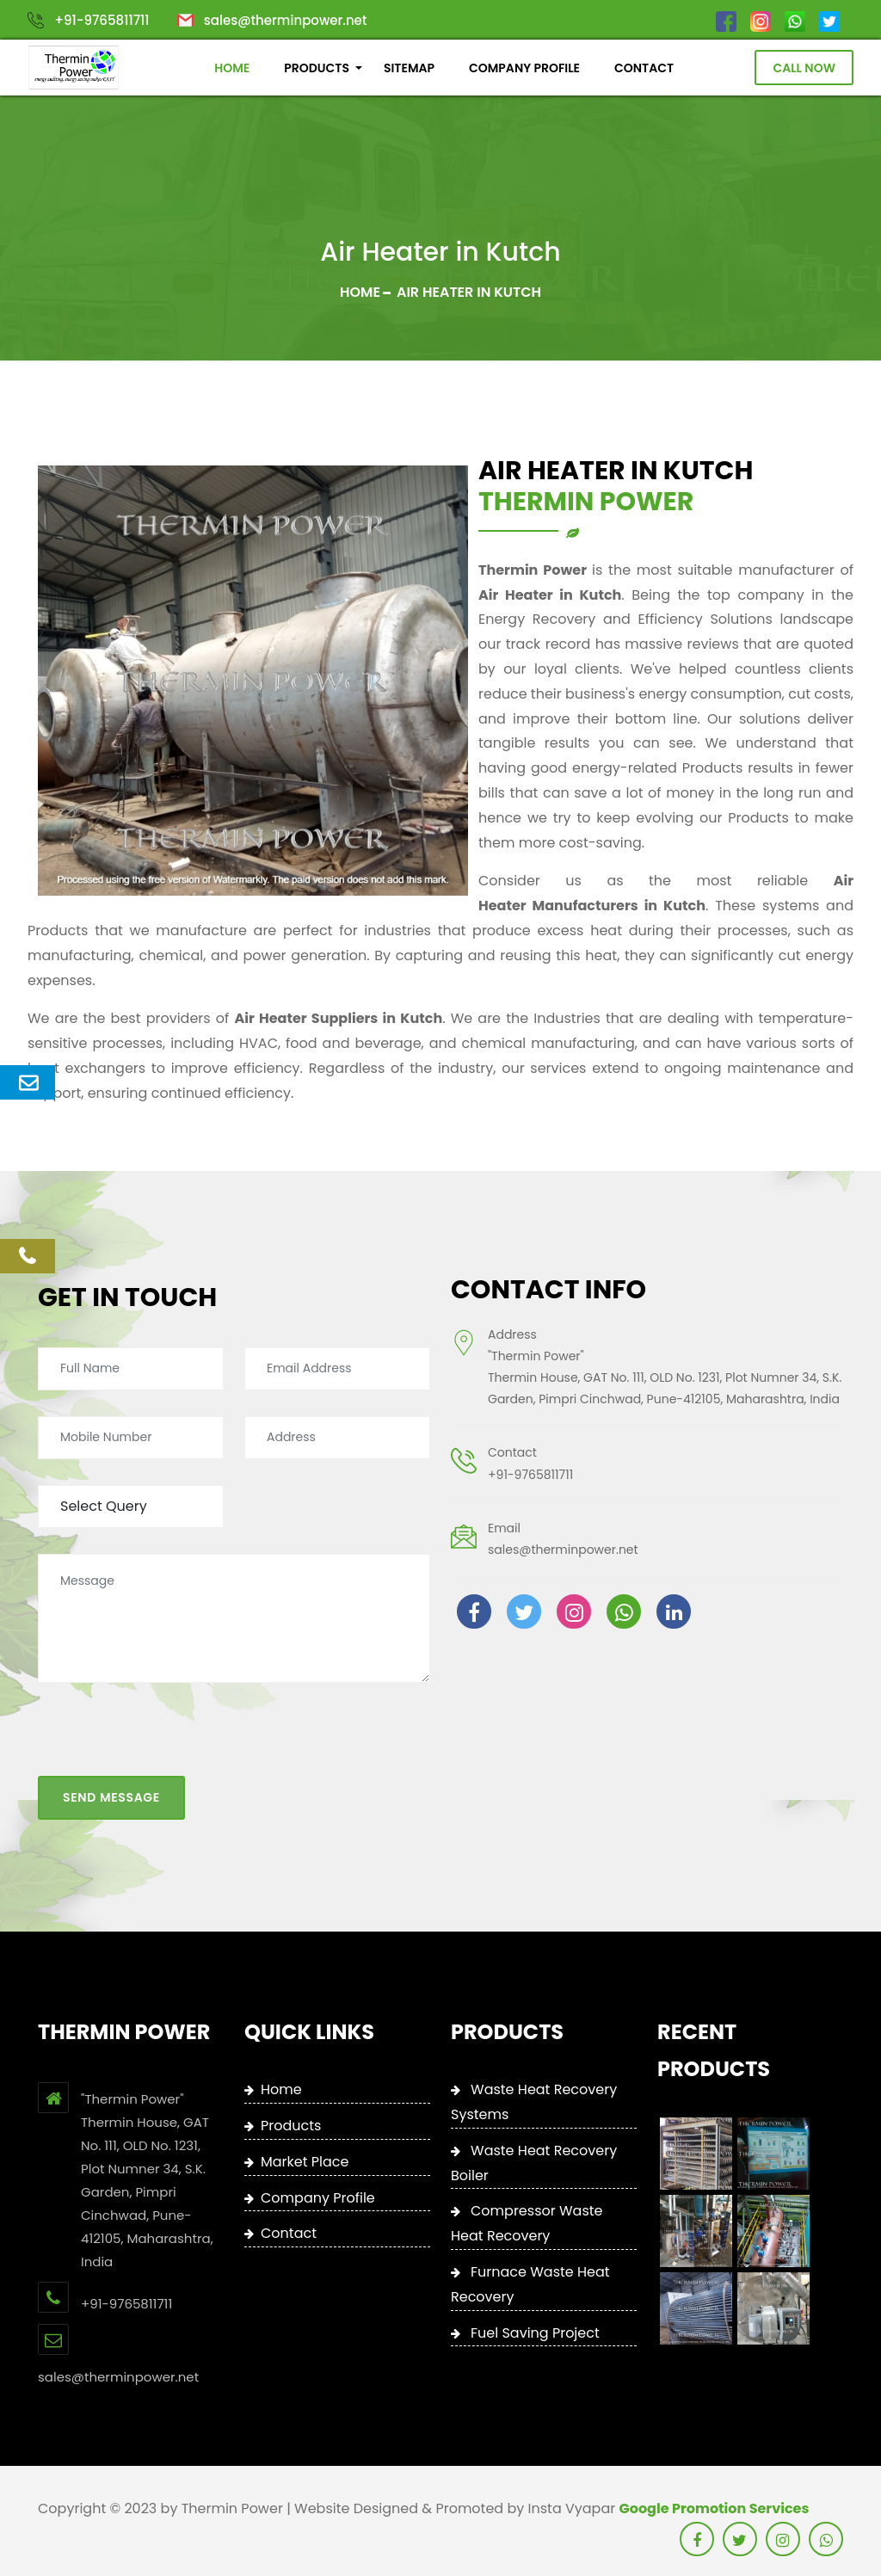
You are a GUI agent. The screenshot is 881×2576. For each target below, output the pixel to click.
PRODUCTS (316, 68)
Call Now (804, 68)
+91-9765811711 (101, 20)
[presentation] (168, 1658)
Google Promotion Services (714, 2508)
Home (360, 292)
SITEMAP (409, 68)
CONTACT (644, 68)
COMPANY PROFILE (524, 68)
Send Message (111, 1713)
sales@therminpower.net (285, 20)
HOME (232, 68)
